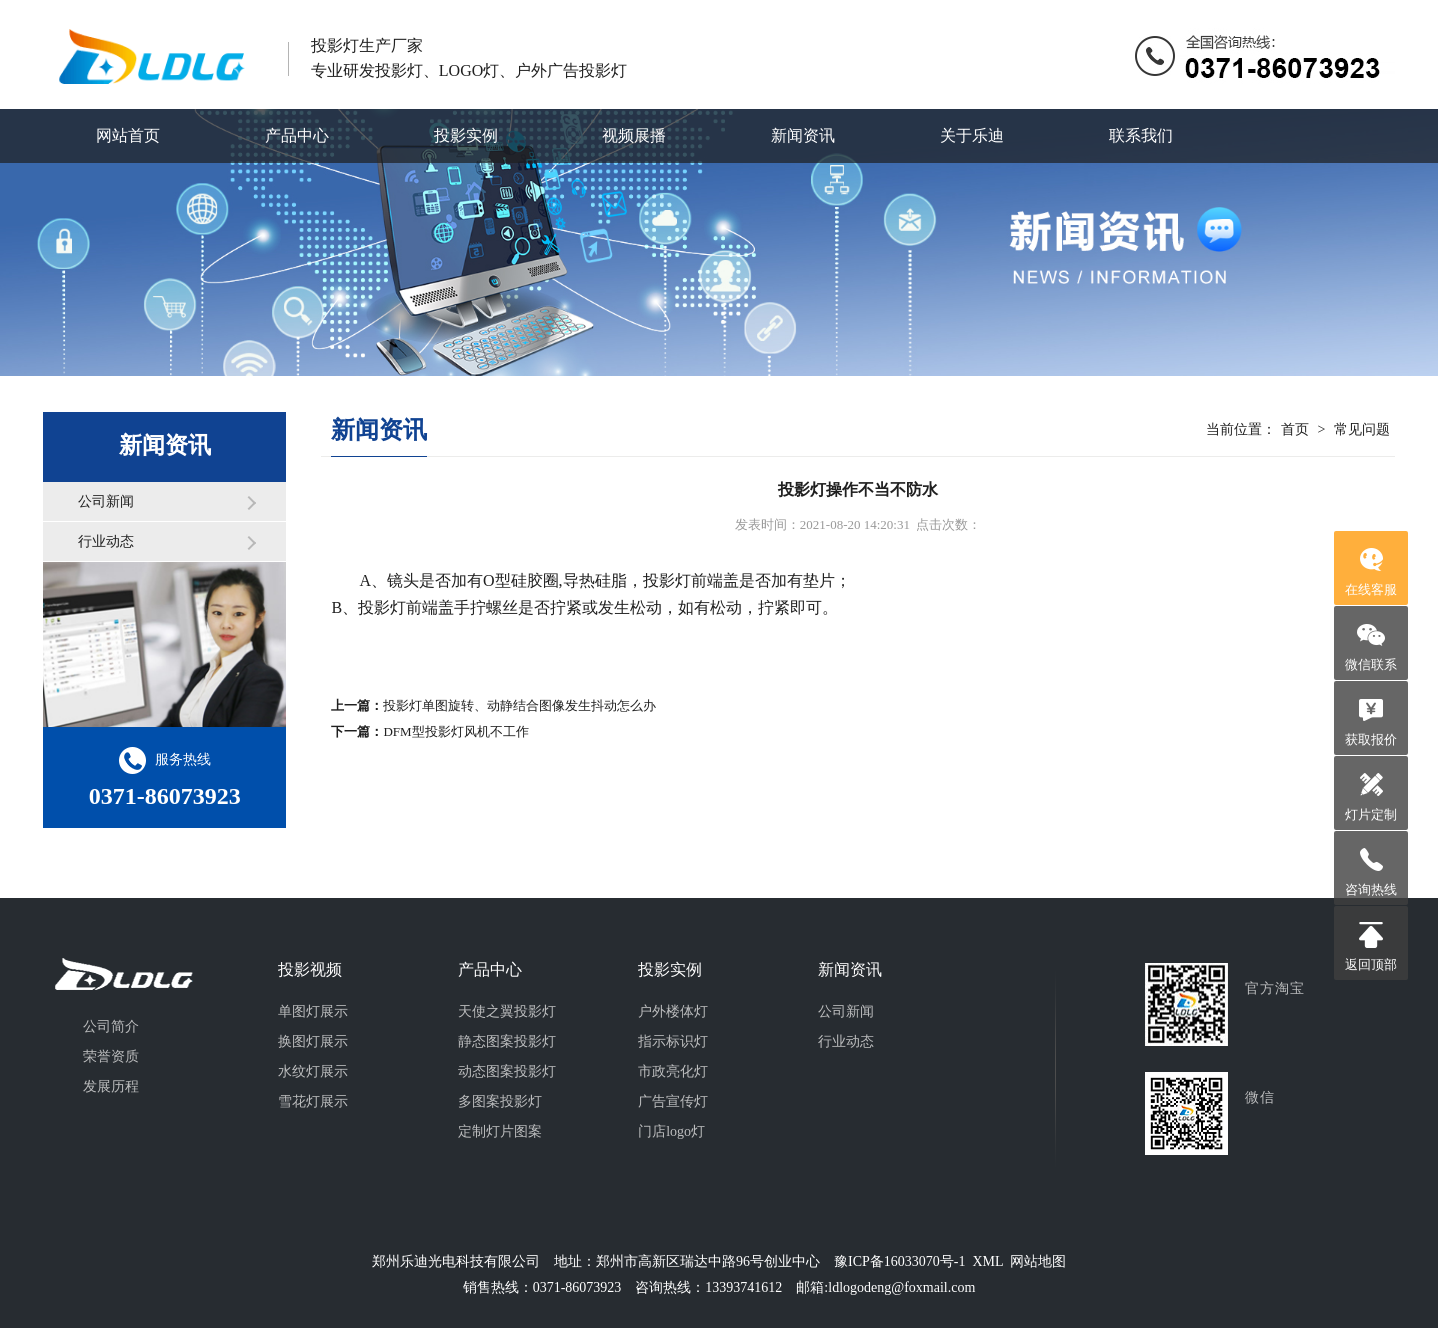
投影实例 (466, 135)
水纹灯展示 (313, 1071)
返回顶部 (1371, 964)
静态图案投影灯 (507, 1041)
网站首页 (128, 135)
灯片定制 (1371, 814)
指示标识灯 (673, 1041)
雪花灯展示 (313, 1101)
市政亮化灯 (673, 1071)
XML (987, 1261)
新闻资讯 (803, 135)
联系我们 (1141, 135)
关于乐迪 (972, 135)
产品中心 (297, 135)
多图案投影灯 (500, 1101)
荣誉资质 (111, 1056)
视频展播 (634, 135)
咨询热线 (1371, 889)
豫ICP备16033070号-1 (899, 1261)
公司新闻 (106, 501)
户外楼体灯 (673, 1011)
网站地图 (1038, 1261)
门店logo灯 (671, 1131)
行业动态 (106, 541)
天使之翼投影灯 (507, 1011)
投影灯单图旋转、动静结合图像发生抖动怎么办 (519, 705)
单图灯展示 (313, 1011)
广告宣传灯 (673, 1101)
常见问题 (1362, 429)
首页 (1295, 429)
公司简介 (111, 1026)
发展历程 (111, 1086)
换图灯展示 (313, 1041)
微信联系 (1371, 664)
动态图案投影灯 (507, 1071)
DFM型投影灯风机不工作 (455, 731)
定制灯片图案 (500, 1131)
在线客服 (1371, 589)
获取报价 (1371, 739)
